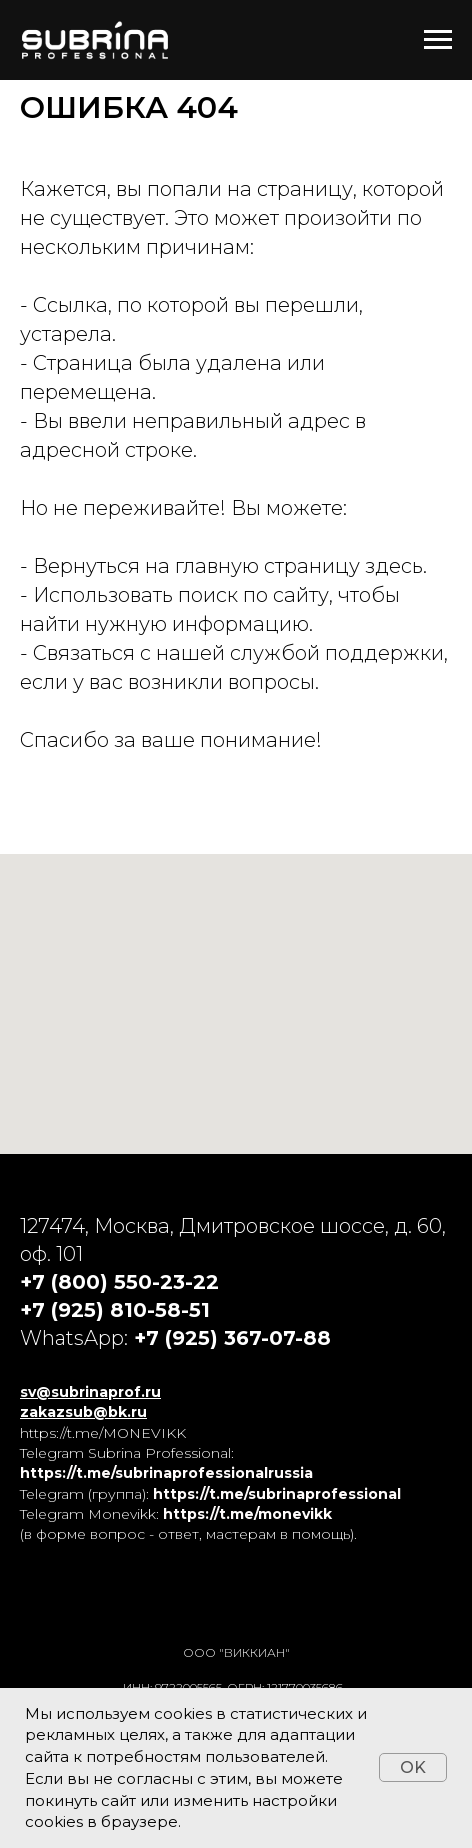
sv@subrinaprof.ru (90, 1392)
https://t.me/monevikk (247, 1514)
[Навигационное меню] (438, 40)
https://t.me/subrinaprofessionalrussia (166, 1473)
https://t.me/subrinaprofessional (277, 1494)
